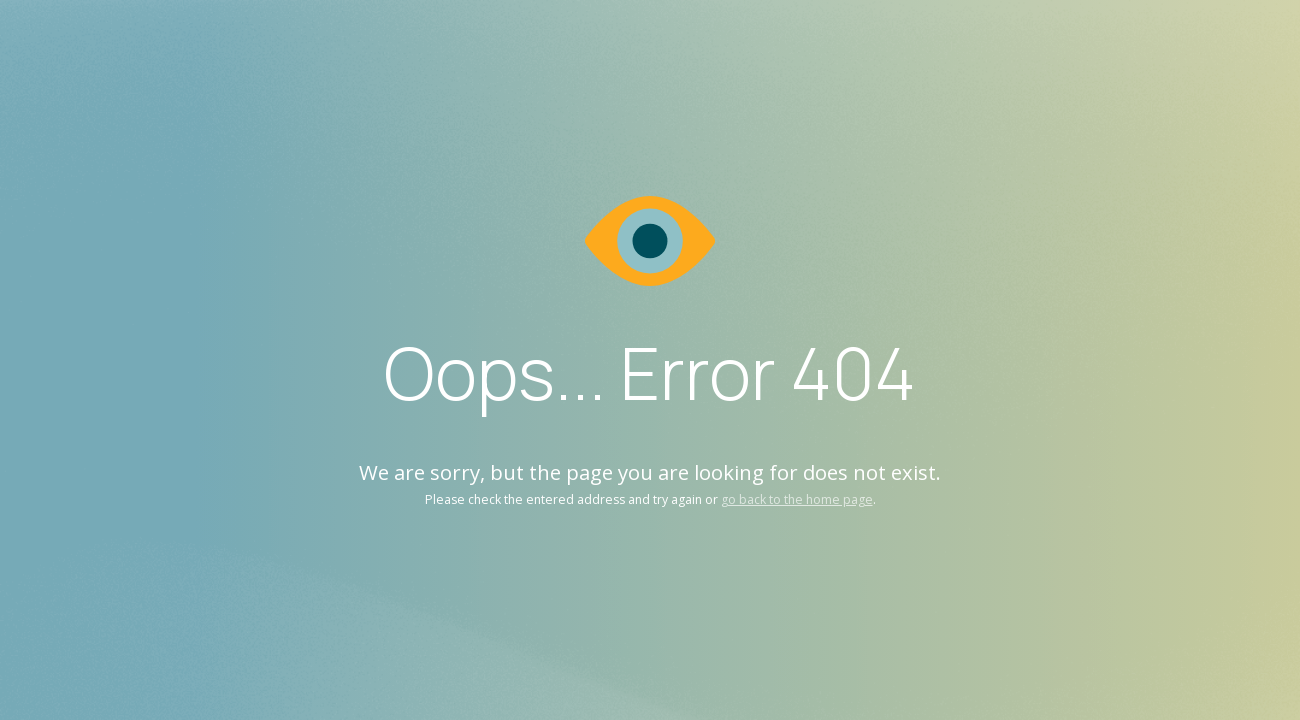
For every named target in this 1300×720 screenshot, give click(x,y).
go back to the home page (797, 499)
